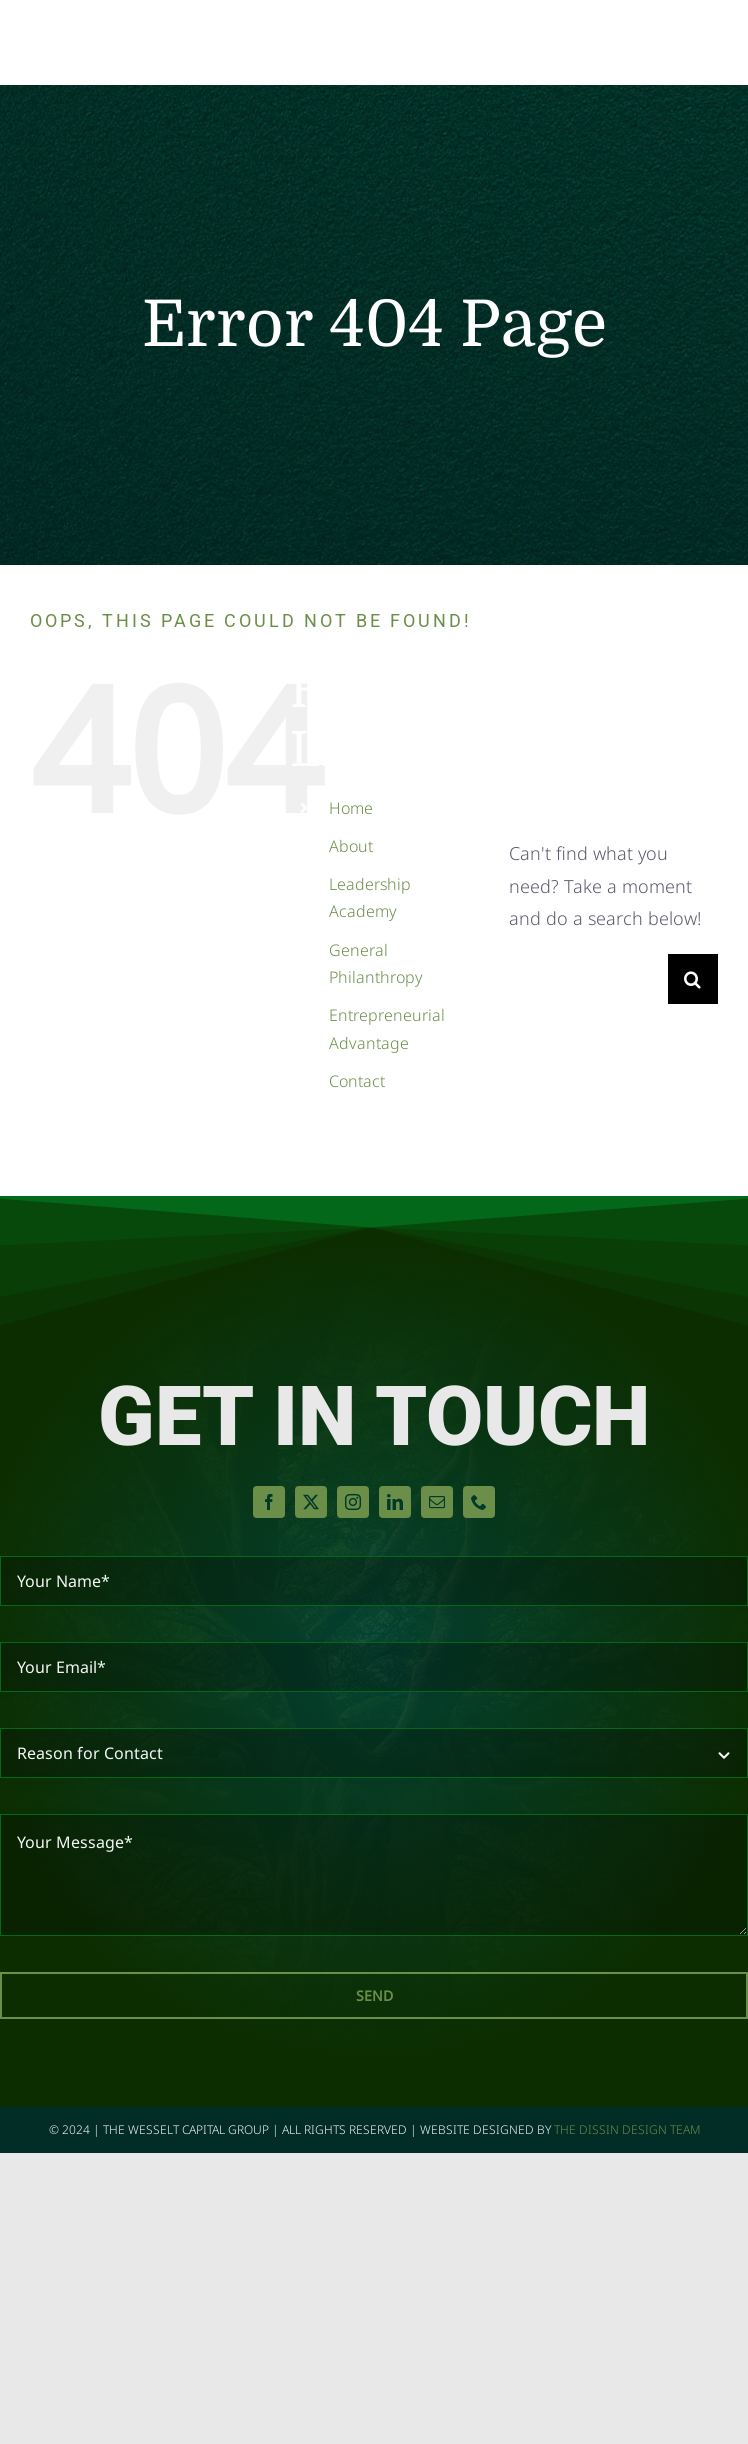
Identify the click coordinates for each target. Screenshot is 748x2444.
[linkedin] (395, 1502)
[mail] (437, 1502)
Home (351, 808)
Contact (357, 1081)
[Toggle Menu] (700, 43)
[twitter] (311, 1502)
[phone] (479, 1502)
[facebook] (269, 1502)
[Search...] (588, 979)
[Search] (693, 979)
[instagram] (353, 1502)
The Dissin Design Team (627, 2129)
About (351, 846)
